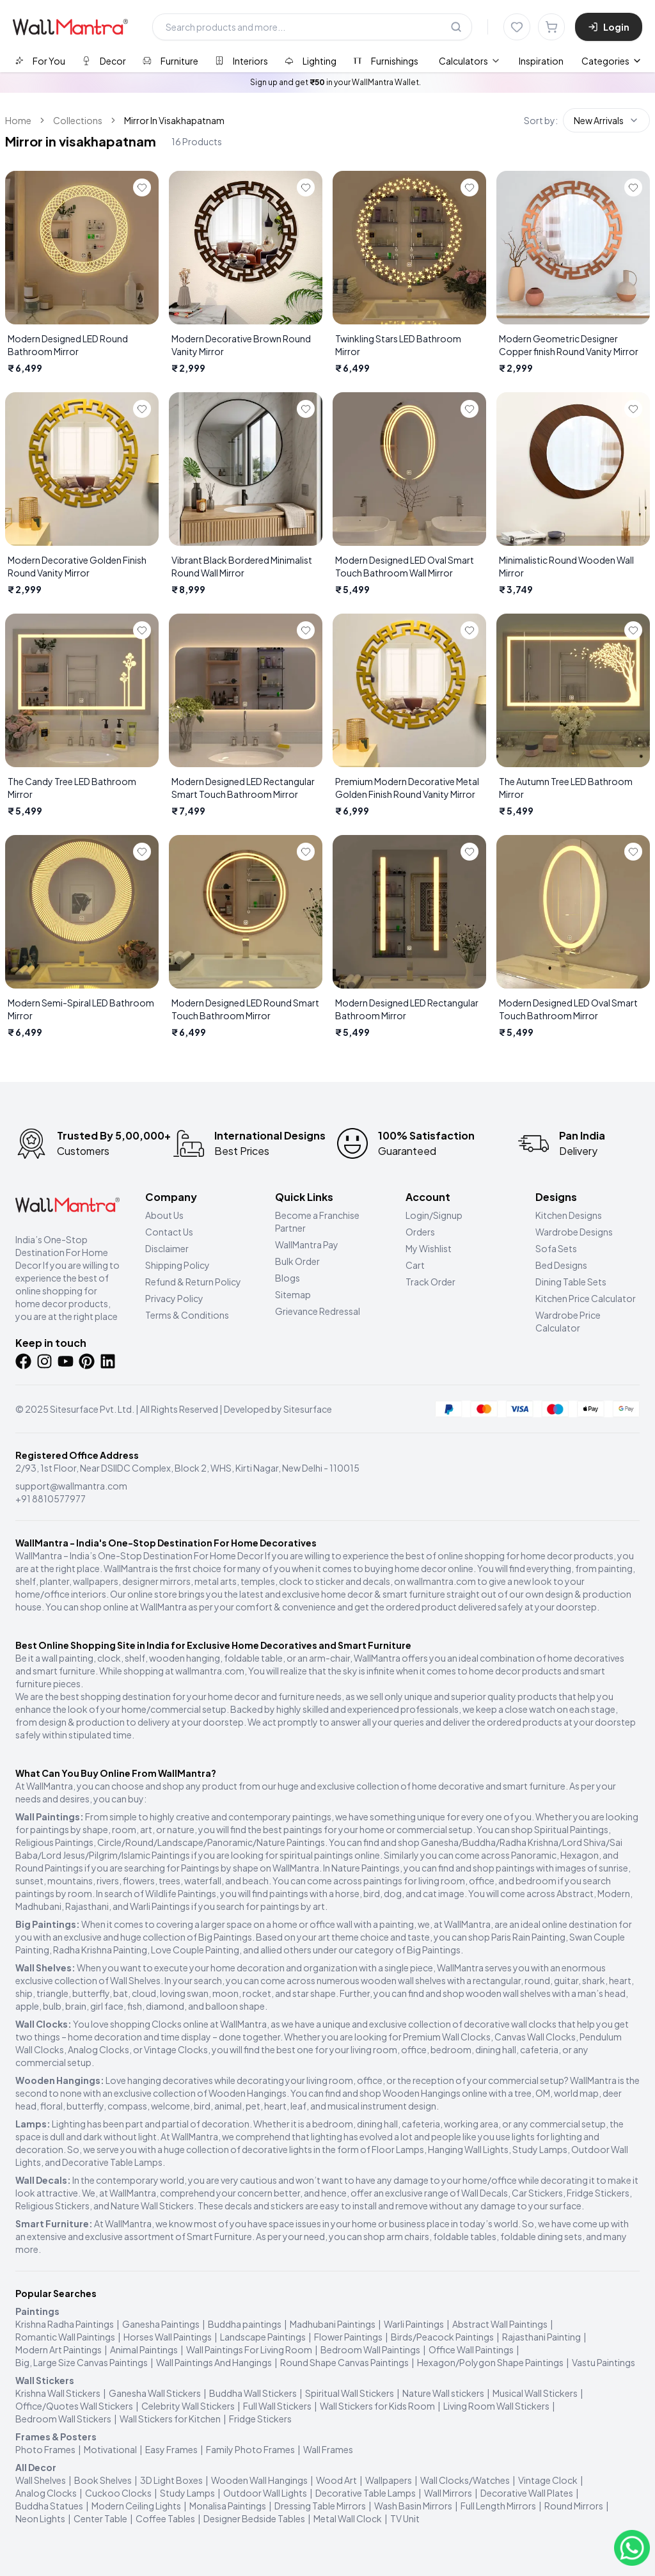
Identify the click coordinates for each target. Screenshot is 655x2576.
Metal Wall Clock (347, 2518)
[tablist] (216, 60)
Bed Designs (561, 1265)
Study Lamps (187, 2493)
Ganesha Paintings (161, 2324)
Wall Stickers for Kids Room (377, 2406)
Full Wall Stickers (277, 2406)
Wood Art (336, 2480)
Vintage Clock (548, 2480)
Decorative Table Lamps (365, 2493)
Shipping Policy (177, 1265)
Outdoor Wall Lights (265, 2493)
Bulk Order (297, 1261)
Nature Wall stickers (443, 2393)
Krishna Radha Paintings (64, 2324)
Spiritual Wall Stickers (349, 2393)
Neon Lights (40, 2518)
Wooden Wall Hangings (259, 2480)
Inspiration (541, 61)
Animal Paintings (144, 2349)
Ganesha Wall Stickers (155, 2393)
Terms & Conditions (187, 1315)
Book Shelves (103, 2480)
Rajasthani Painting (541, 2336)
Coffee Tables (165, 2518)
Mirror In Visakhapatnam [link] (174, 120)
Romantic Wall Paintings (65, 2336)
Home (18, 120)
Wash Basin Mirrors (413, 2505)
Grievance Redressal (317, 1311)
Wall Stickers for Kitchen (170, 2418)
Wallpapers (388, 2480)
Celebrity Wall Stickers (188, 2406)
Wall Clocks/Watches (465, 2480)
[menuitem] (470, 60)
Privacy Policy (174, 1298)
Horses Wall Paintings (167, 2336)
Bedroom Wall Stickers (63, 2418)
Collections (77, 120)
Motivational (110, 2449)
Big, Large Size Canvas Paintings (81, 2362)
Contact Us (169, 1231)
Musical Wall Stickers (535, 2393)
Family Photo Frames (250, 2449)
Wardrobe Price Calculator (568, 1321)
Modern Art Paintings (58, 2349)
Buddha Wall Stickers (253, 2393)
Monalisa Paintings (227, 2505)
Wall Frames (328, 2449)
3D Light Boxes (171, 2480)
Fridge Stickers (260, 2418)
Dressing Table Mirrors (320, 2505)
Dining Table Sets (570, 1281)
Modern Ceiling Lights (136, 2505)
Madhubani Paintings (332, 2324)
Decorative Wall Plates (526, 2493)
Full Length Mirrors (498, 2505)
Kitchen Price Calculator (585, 1298)
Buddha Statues (49, 2505)
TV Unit (405, 2518)
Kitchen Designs (568, 1215)
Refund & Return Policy (193, 1281)
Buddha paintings (244, 2324)
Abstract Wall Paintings (500, 2324)
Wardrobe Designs (574, 1231)
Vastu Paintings (603, 2362)
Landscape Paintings (263, 2336)
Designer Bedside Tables (254, 2518)
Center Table (100, 2518)
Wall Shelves (40, 2480)
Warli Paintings (414, 2324)
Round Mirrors (573, 2505)
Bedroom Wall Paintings (370, 2349)
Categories (611, 61)
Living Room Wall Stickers (496, 2406)
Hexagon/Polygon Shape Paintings (490, 2362)
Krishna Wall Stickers (57, 2393)
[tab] (40, 60)
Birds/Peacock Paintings (442, 2336)
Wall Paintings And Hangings (214, 2362)
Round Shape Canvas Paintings (344, 2362)
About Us (164, 1215)
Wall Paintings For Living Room (249, 2349)
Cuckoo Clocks (118, 2493)
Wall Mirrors (448, 2493)
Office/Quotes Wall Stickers (74, 2406)
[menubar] (501, 60)
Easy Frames (171, 2449)
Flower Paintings (348, 2336)
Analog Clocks (46, 2493)
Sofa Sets (556, 1248)
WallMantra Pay (306, 1244)
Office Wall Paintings (471, 2349)
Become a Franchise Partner (317, 1221)
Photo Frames (45, 2449)
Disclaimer (167, 1248)
